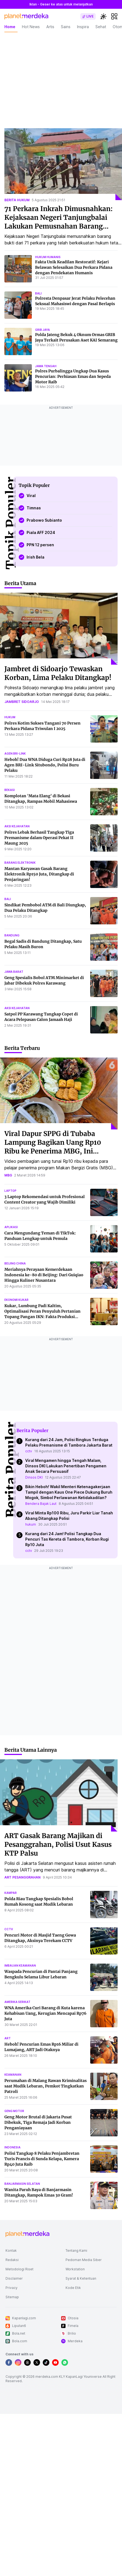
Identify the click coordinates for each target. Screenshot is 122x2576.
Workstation (75, 2269)
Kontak (11, 2250)
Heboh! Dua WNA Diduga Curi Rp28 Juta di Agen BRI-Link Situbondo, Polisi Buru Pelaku (44, 765)
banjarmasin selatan (22, 2183)
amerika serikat (17, 2001)
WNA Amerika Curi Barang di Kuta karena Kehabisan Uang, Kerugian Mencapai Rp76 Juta (45, 2013)
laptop (10, 1190)
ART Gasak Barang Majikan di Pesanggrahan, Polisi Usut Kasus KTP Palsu (58, 1844)
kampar (10, 1892)
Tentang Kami (76, 2250)
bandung (11, 935)
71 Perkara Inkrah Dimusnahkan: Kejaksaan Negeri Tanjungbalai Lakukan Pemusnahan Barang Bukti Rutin (58, 222)
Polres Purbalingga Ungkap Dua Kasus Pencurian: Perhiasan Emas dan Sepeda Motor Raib (73, 376)
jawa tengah (45, 366)
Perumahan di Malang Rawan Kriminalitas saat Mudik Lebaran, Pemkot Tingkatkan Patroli (45, 2086)
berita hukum (17, 200)
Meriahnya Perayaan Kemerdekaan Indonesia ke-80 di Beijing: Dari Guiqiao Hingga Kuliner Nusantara (43, 1275)
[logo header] (26, 16)
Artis (50, 26)
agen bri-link (15, 753)
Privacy (11, 2288)
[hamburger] (114, 16)
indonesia (12, 2147)
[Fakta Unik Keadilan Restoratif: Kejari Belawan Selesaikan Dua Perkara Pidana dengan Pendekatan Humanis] (18, 268)
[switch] (88, 16)
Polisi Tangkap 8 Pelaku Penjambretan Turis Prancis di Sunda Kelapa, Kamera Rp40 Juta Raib (42, 2159)
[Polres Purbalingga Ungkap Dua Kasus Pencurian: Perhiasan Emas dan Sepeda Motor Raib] (18, 378)
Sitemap (12, 2297)
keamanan (12, 2074)
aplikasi (11, 1227)
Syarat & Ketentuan (81, 2278)
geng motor (14, 2111)
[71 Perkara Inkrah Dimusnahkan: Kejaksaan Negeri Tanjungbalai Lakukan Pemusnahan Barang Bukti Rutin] (63, 164)
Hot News (31, 26)
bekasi (9, 790)
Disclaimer (14, 2278)
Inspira (83, 26)
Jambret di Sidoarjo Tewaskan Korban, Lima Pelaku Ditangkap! (57, 673)
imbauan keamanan (20, 1965)
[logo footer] (27, 2234)
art (7, 2038)
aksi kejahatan (17, 826)
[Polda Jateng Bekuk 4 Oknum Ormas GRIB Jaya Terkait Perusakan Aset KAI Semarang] (18, 341)
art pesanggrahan (22, 1877)
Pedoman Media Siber (84, 2260)
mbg (8, 1175)
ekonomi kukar (16, 1299)
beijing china (15, 1263)
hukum (9, 717)
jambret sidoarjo (21, 702)
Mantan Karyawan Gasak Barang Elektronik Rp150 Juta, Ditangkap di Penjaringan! (39, 874)
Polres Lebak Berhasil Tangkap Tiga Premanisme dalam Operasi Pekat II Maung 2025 (39, 838)
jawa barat (13, 971)
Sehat (100, 26)
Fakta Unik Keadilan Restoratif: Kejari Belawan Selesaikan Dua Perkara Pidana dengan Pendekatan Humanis (73, 267)
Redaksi (12, 2260)
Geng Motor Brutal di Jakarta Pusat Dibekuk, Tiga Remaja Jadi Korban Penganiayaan (38, 2122)
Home (9, 26)
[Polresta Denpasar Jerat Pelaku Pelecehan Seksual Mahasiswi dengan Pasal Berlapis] (18, 305)
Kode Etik (73, 2288)
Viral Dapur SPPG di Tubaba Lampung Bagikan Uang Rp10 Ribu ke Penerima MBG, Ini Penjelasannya (52, 1146)
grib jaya (42, 329)
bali (38, 293)
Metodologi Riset (19, 2269)
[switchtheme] (103, 16)
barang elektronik (20, 862)
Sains (65, 26)
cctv (28, 1451)
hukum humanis (48, 257)
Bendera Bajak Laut (40, 1504)
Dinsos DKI (34, 1477)
